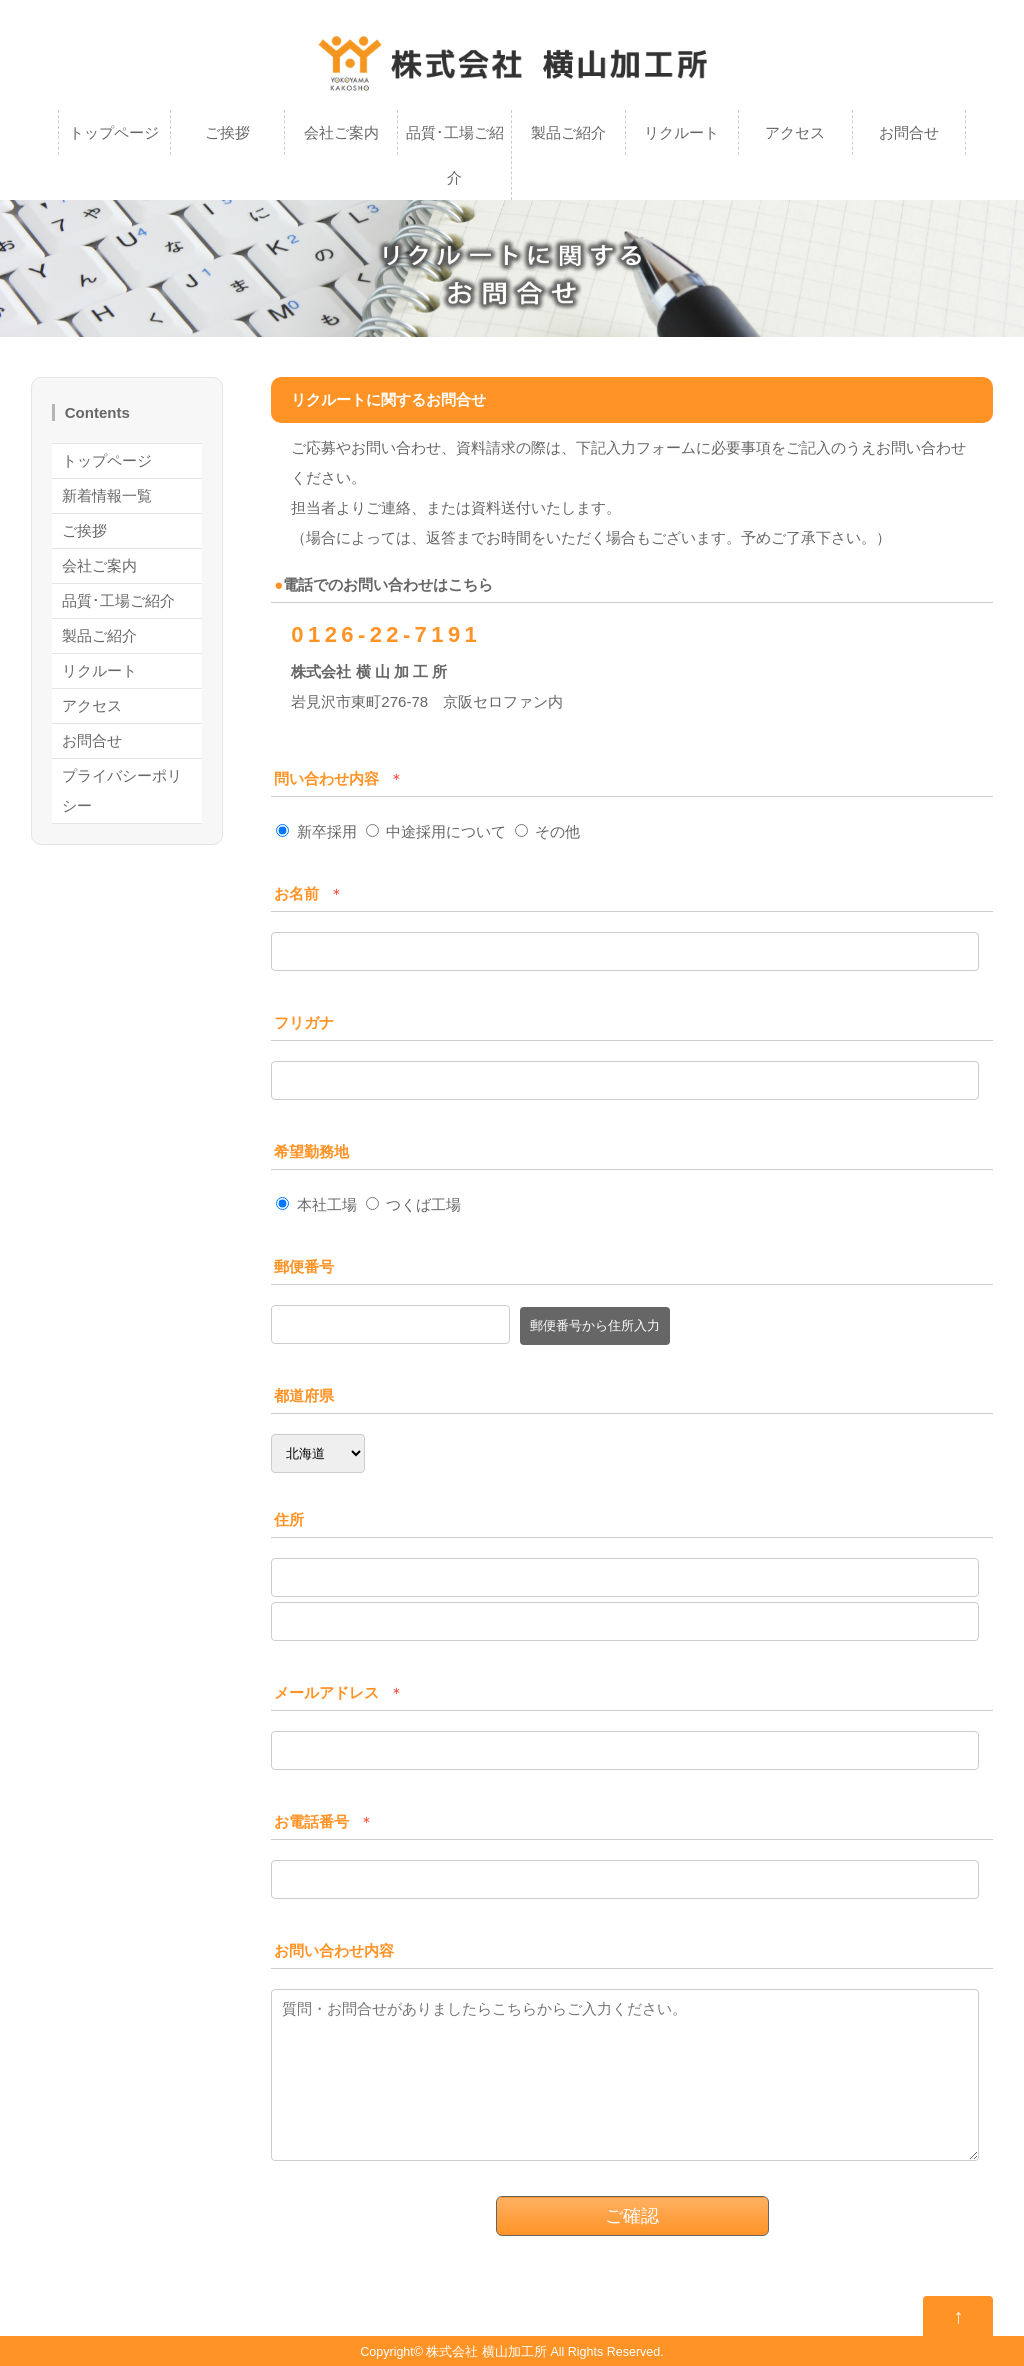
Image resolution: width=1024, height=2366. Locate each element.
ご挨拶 (227, 132)
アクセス (795, 132)
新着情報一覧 (107, 495)
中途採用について (436, 831)
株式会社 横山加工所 (486, 2352)
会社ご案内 (341, 132)
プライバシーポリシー (122, 790)
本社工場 (316, 1204)
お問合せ (909, 132)
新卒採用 (316, 831)
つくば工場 (413, 1204)
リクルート (681, 132)
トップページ (114, 132)
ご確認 (632, 2216)
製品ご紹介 (568, 132)
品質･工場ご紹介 (455, 155)
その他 (547, 831)
